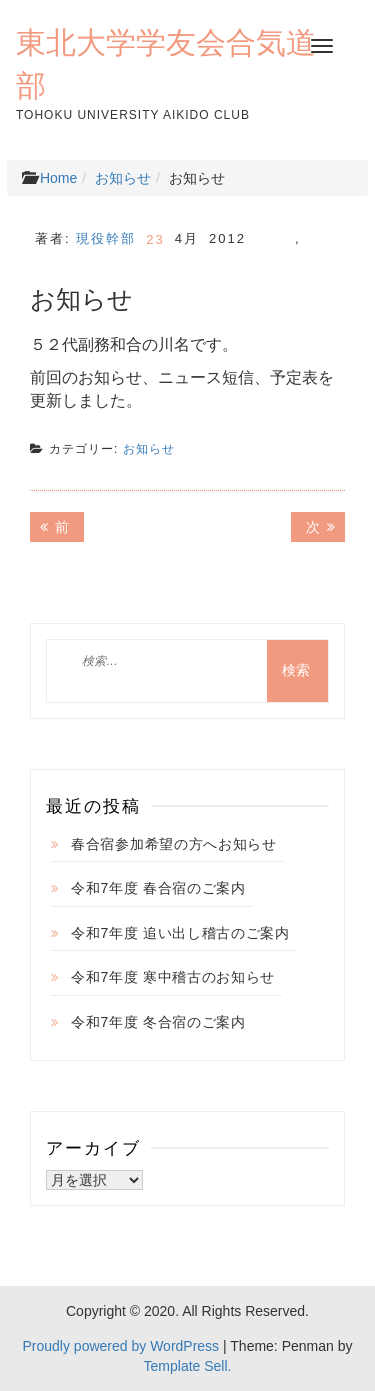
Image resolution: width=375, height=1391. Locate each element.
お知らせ (123, 178)
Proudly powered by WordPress (121, 1346)
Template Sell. (188, 1366)
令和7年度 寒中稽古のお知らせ (173, 977)
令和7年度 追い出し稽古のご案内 (180, 933)
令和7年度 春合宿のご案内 (158, 888)
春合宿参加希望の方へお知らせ (174, 844)
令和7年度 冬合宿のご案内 (158, 1022)
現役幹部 (106, 238)
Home (58, 178)
